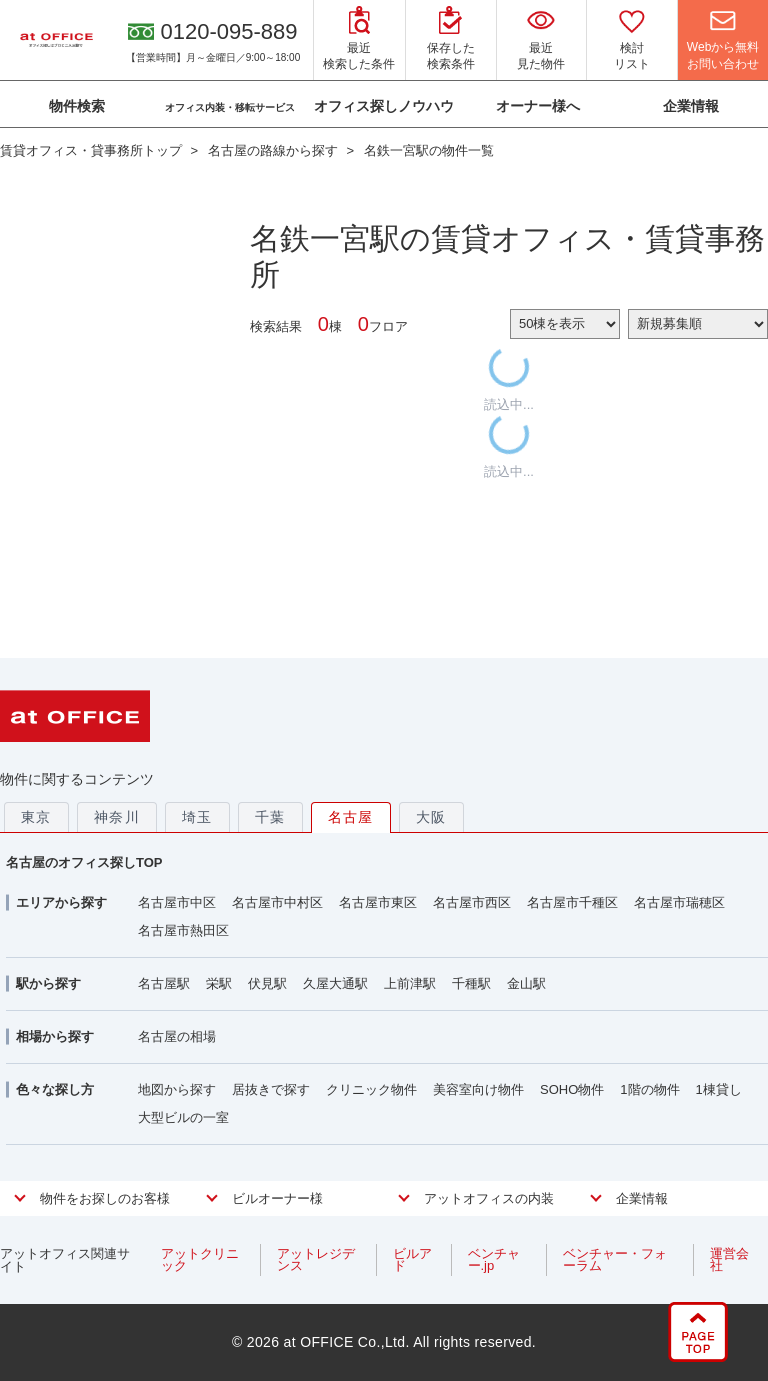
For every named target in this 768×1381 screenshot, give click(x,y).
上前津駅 (410, 983)
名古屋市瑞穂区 (679, 902)
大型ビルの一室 (183, 1117)
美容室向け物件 (478, 1089)
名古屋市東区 (378, 902)
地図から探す (177, 1089)
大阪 (431, 817)
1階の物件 (649, 1089)
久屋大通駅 (335, 983)
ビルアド (412, 1259)
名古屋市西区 (472, 902)
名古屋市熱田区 (183, 930)
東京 (36, 817)
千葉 (270, 817)
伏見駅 (267, 983)
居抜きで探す (271, 1089)
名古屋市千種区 (572, 902)
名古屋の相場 (177, 1036)
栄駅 (219, 983)
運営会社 (729, 1259)
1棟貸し (719, 1089)
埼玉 (197, 817)
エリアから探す (61, 902)
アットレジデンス (316, 1259)
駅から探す (48, 983)
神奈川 (117, 817)
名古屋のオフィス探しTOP (84, 862)
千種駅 (471, 983)
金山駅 (526, 983)
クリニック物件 (371, 1089)
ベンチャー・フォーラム (615, 1259)
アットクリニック (200, 1259)
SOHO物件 (572, 1089)
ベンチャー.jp (494, 1259)
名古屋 (351, 817)
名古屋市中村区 (277, 902)
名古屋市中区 (177, 902)
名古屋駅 (164, 983)
